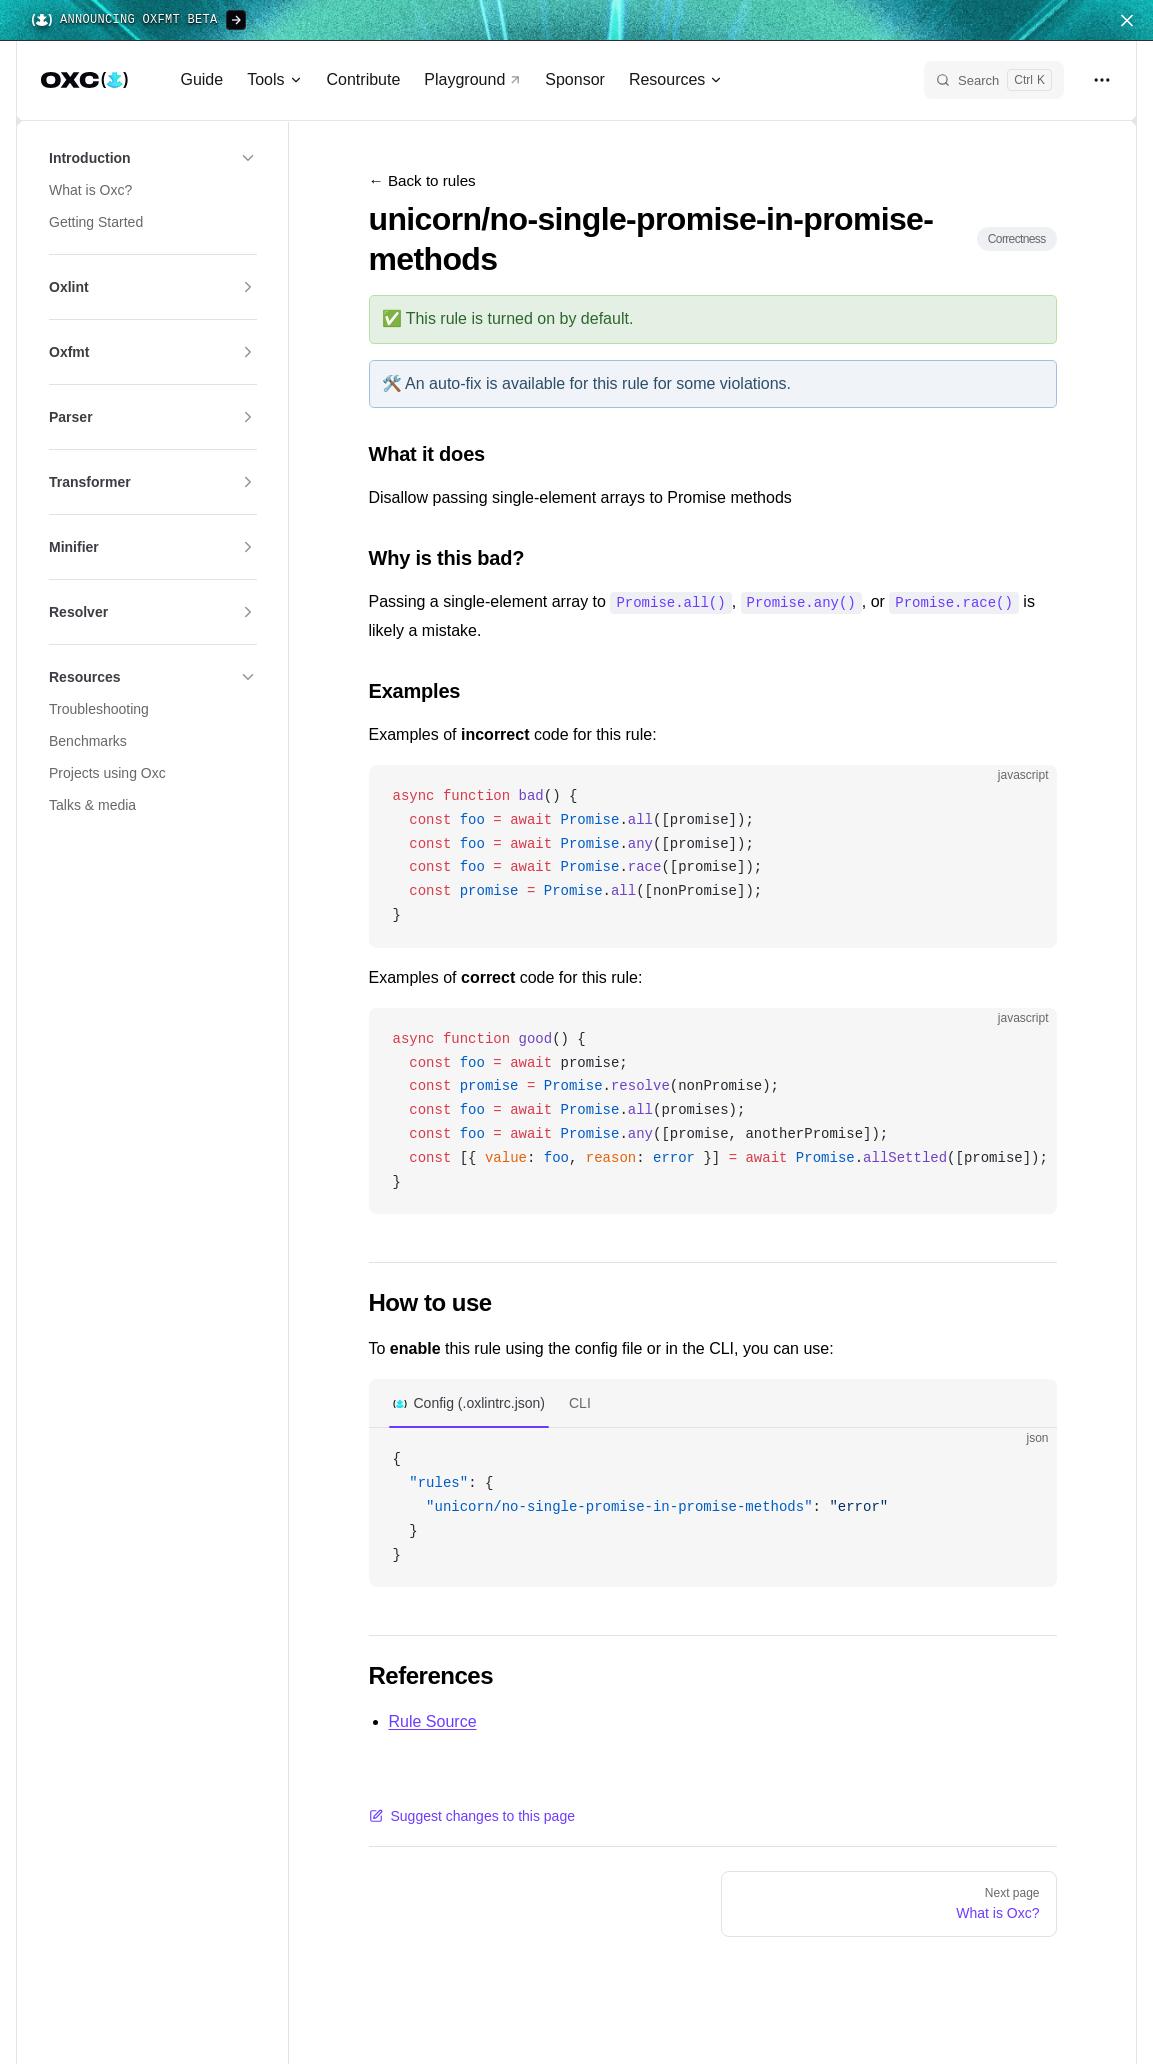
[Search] (994, 80)
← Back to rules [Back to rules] (422, 180)
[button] (153, 158)
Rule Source (433, 1720)
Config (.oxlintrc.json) (480, 1402)
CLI (580, 1402)
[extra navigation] (1102, 80)
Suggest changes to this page (472, 1815)
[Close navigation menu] (1127, 20)
